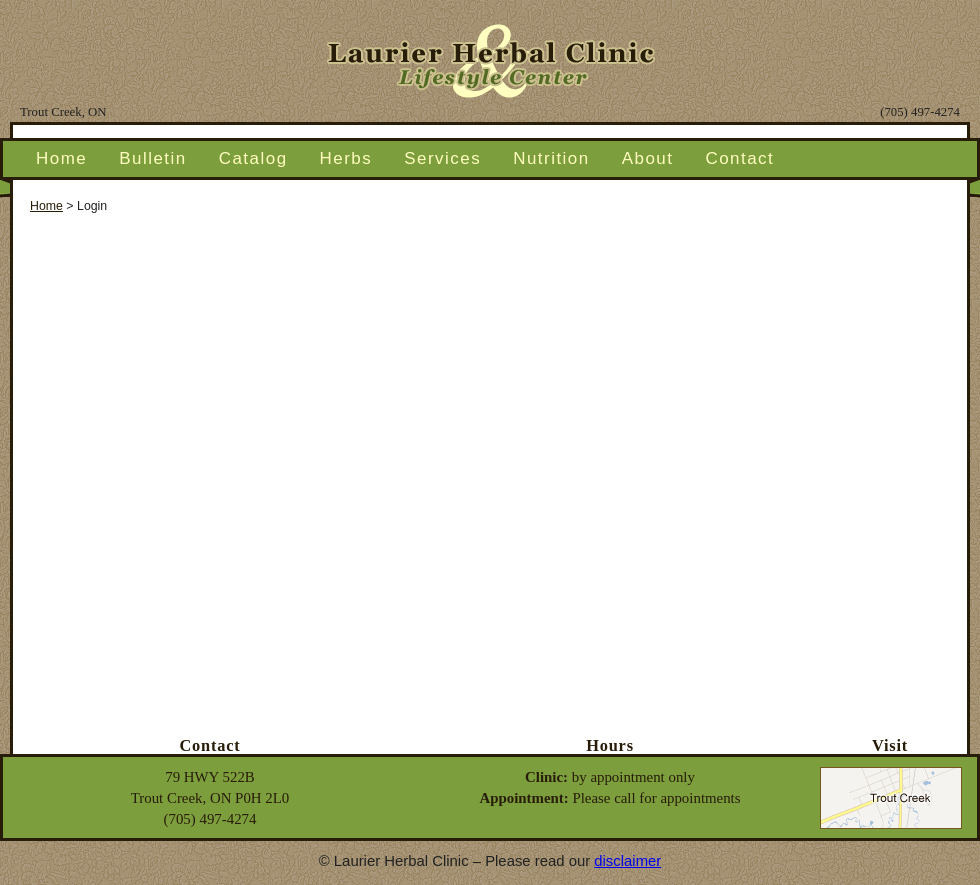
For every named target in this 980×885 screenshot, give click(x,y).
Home (61, 158)
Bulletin (153, 158)
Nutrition (551, 158)
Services (442, 158)
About (648, 158)
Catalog (253, 158)
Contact (739, 158)
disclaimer (627, 861)
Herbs (346, 158)
